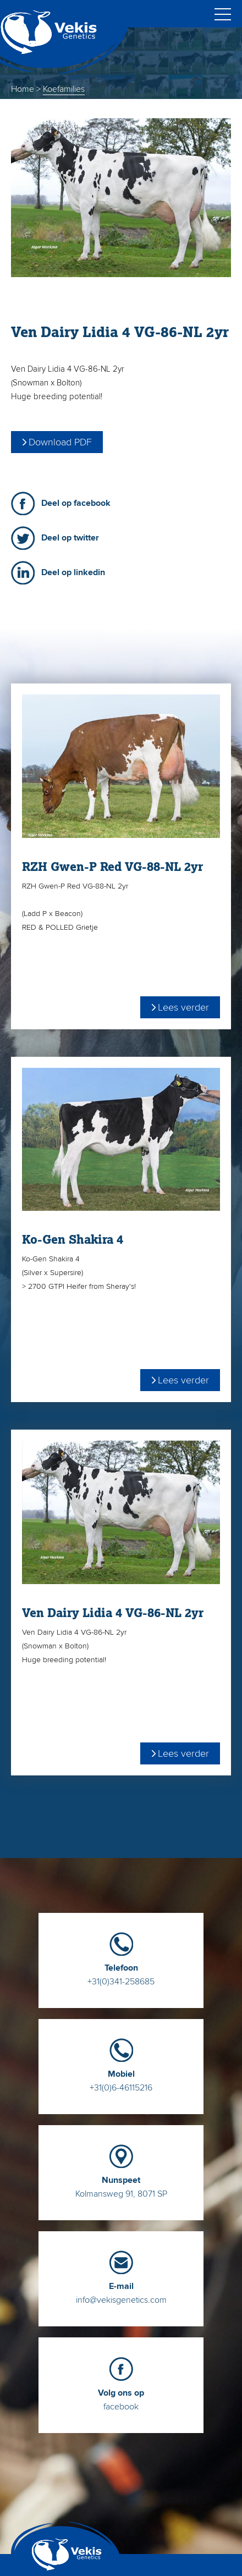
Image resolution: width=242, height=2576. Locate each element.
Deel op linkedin (73, 572)
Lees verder (183, 1007)
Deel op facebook (76, 503)
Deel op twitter (70, 537)
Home (22, 89)
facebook (121, 2395)
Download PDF (60, 442)
